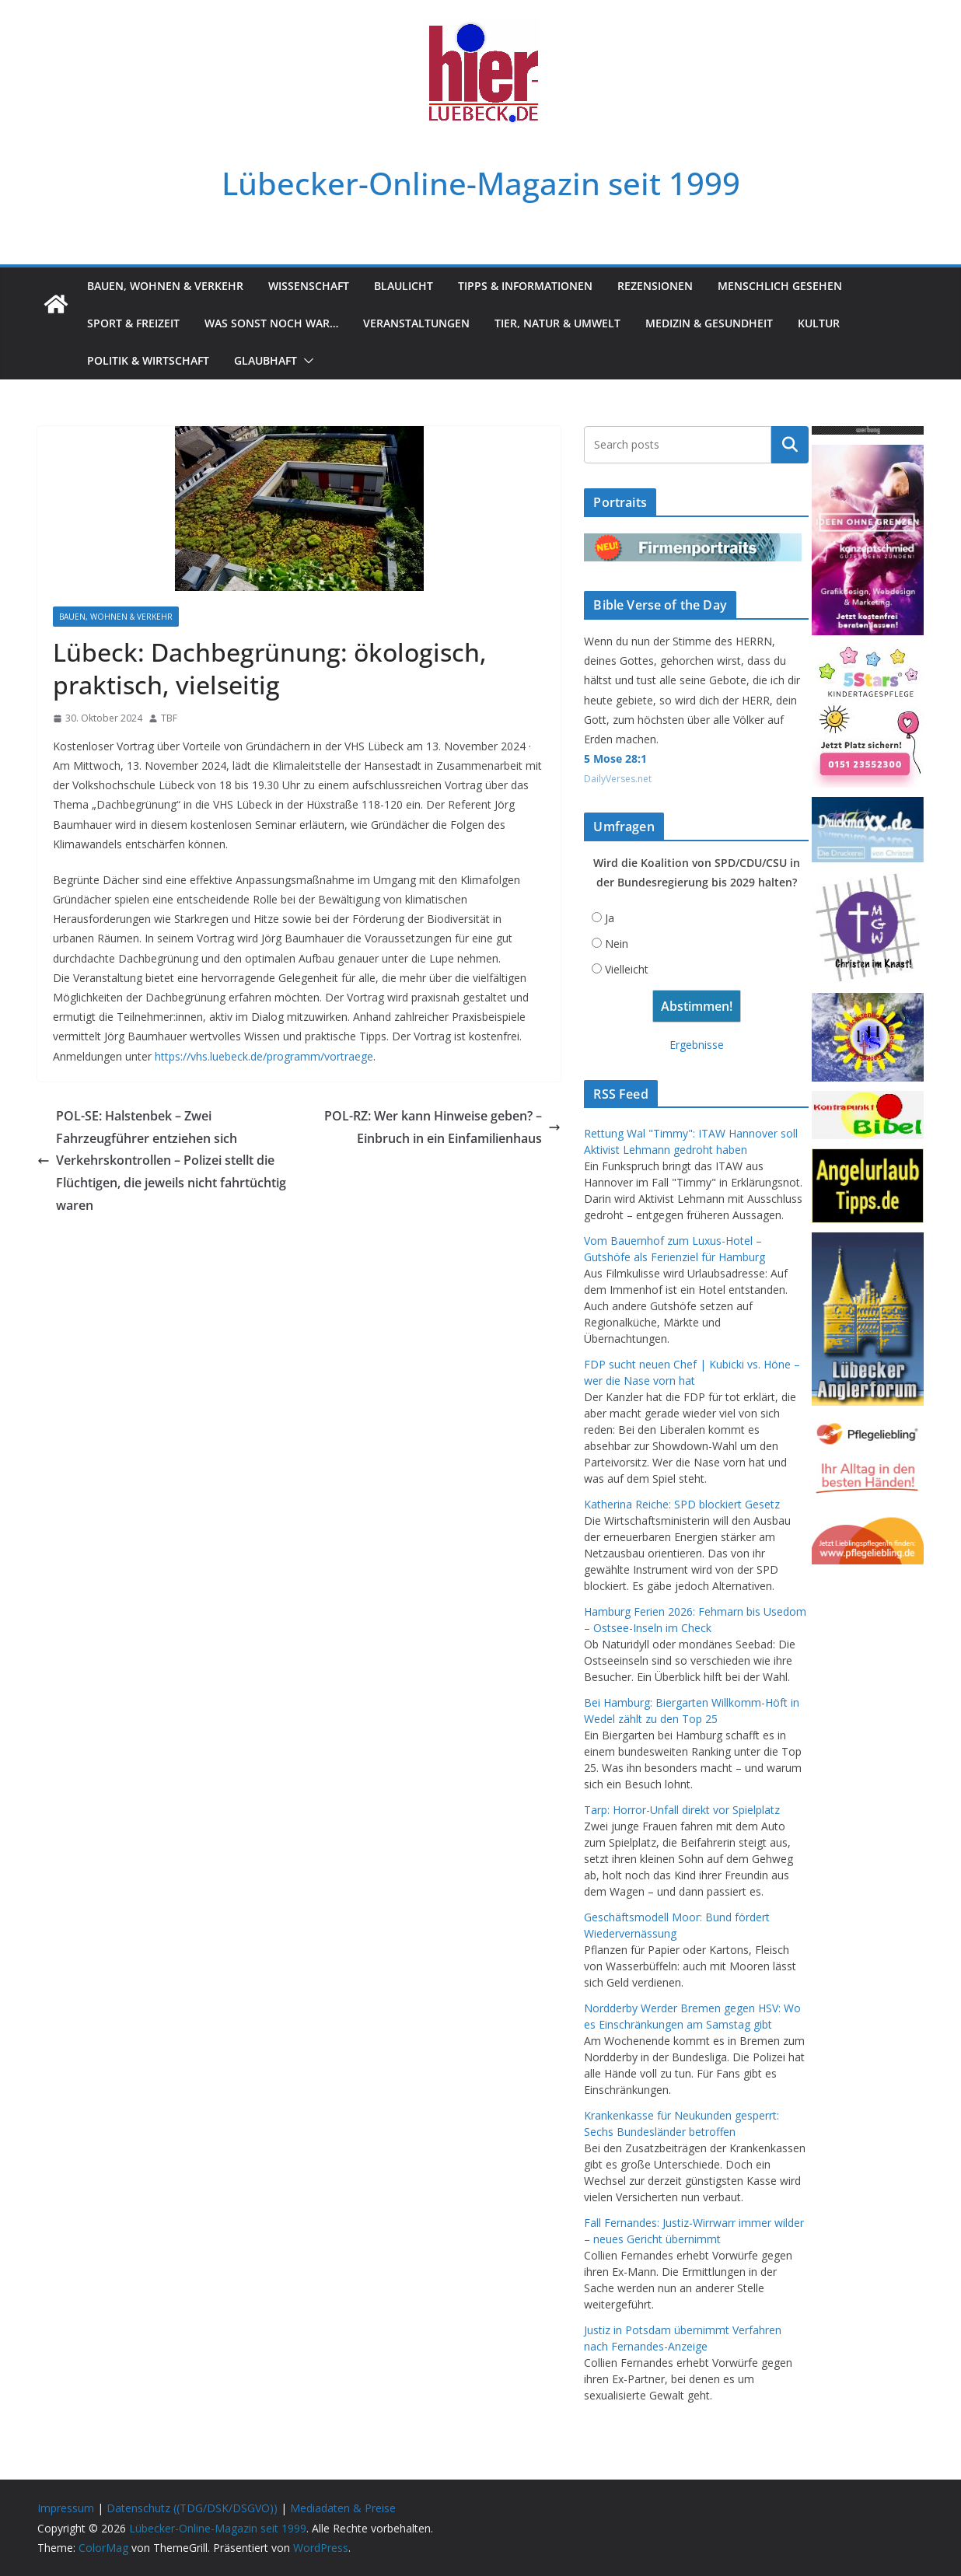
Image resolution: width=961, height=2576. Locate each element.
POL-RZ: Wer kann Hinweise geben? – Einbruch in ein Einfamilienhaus (442, 1127)
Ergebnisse (696, 1044)
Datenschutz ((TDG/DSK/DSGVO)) (192, 2508)
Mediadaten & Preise (343, 2508)
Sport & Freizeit (133, 323)
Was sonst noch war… (271, 323)
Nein (616, 943)
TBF (169, 718)
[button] (305, 361)
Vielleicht (626, 969)
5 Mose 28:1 (615, 758)
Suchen (790, 444)
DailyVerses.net (618, 778)
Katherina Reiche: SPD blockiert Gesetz (682, 1504)
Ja (609, 918)
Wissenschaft (308, 285)
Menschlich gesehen (780, 285)
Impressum (65, 2508)
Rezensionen (655, 285)
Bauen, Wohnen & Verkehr (165, 285)
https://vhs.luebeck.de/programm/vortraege (264, 1056)
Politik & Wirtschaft (148, 360)
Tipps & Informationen (525, 285)
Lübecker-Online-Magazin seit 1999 (481, 183)
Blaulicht (403, 285)
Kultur (819, 323)
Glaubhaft (265, 360)
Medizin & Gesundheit (709, 323)
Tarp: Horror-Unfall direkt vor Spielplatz (682, 1809)
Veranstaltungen (416, 323)
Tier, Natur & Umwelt (557, 323)
